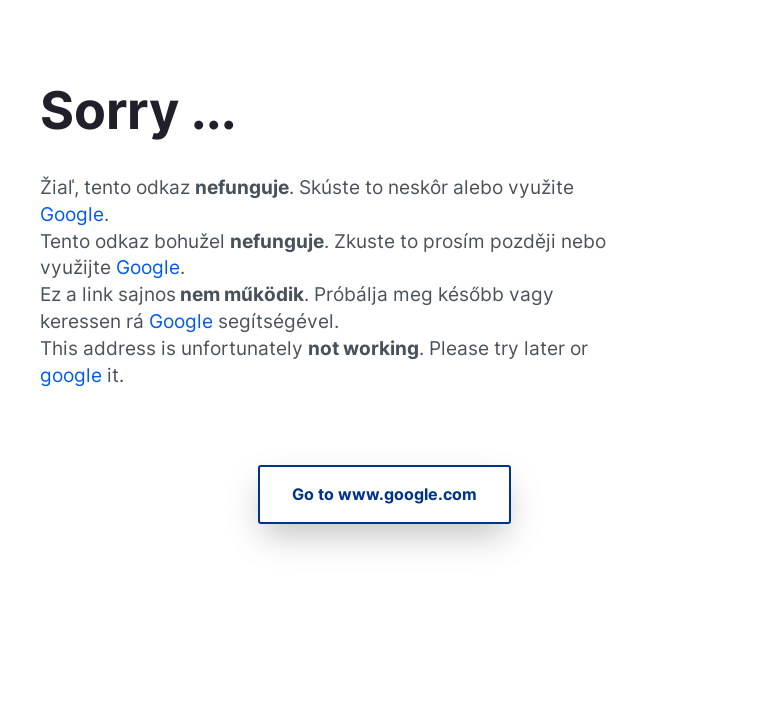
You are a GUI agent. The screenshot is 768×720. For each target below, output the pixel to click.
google (73, 375)
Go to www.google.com (384, 494)
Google (72, 214)
